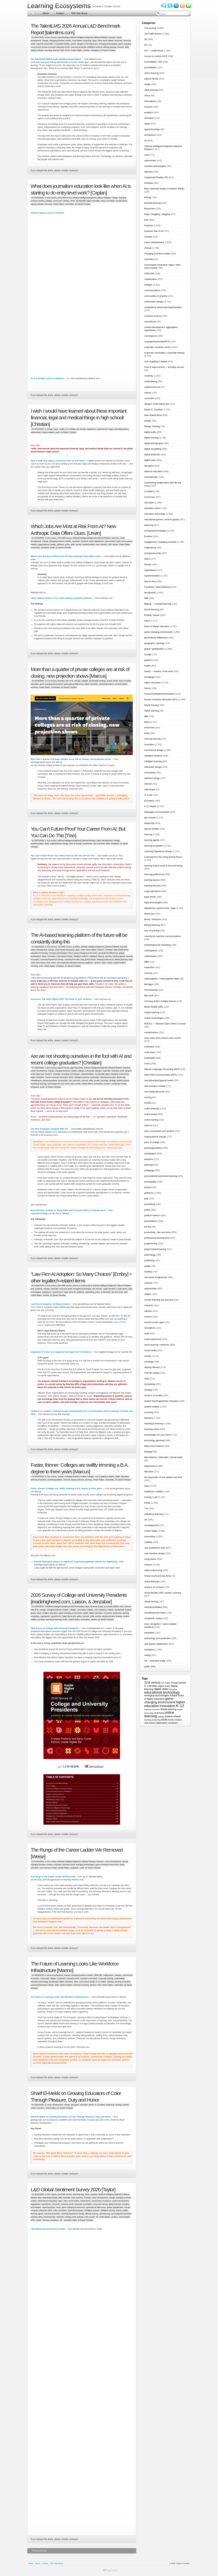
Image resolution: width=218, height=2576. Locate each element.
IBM (146, 716)
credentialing (119, 1978)
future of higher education (47, 1613)
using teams (150, 1559)
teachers (40, 2108)
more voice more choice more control (162, 1038)
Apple (147, 123)
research (148, 1305)
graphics (148, 660)
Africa (87, 2194)
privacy (147, 1226)
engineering (150, 547)
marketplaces (36, 1080)
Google (147, 654)
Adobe (147, 84)
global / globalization (115, 2207)
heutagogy (149, 677)
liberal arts (121, 1077)
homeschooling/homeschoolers (159, 694)
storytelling (149, 1384)
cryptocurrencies (152, 387)
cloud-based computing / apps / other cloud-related (92, 41)
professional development (156, 1238)
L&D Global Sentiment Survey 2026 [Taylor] (73, 2189)
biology (147, 197)
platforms (60, 544)
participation (150, 1153)
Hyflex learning (151, 710)
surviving (48, 50)
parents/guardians (121, 429)
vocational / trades (119, 1084)
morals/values (121, 201)
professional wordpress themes (110, 2570)
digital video (150, 460)
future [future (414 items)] (173, 1695)
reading (148, 1271)
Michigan (148, 984)
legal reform (122, 1289)
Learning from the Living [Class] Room (80, 959)
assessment (150, 160)
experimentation (37, 844)
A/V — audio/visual (153, 50)
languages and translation (157, 812)
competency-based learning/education (163, 307)
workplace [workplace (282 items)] (173, 1723)
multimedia (149, 1058)
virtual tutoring (151, 1601)
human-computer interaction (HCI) (55, 47)
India (55, 2210)
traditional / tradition (154, 1491)
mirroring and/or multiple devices (160, 1001)
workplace (95, 50)
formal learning (151, 609)
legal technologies (153, 902)
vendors (86, 50)
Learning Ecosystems (59, 5)
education (75, 2105)
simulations (149, 1328)
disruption (149, 465)
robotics (148, 1311)
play (146, 1198)
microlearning (104, 2214)
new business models (48, 1868)
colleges (48, 201)
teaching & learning (38, 1084)
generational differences (74, 684)
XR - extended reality (68, 2220)
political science (152, 1215)
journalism (110, 201)
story (146, 1378)
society (78, 544)
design (147, 420)
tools (98, 544)
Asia (40, 2198)
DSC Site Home (79, 13)
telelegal (148, 1451)
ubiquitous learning (153, 1514)
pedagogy (149, 1170)
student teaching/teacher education (161, 1401)
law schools (81, 429)
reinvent (120, 47)
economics (149, 497)
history (147, 688)
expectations (150, 570)
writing (147, 1655)
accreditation (150, 67)
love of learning (151, 930)
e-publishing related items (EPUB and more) (162, 484)
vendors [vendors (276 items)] (178, 1720)
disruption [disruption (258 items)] (173, 1689)
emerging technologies (108, 44)
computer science (153, 316)
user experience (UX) (154, 1547)
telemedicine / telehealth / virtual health (163, 1457)
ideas (103, 201)
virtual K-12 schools (154, 1587)
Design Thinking (152, 426)
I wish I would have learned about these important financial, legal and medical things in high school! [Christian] (78, 417)
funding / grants (105, 681)
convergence (150, 336)
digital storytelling (152, 449)
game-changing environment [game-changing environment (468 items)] (159, 1700)
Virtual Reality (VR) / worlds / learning (162, 1592)
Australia (66, 2198)
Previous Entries (39, 2551)
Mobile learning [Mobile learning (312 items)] (168, 1709)
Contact (60, 13)
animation (149, 118)
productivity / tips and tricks (94, 844)
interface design (152, 778)
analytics (76, 947)
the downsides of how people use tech (163, 1477)
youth (57, 432)
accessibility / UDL (153, 62)
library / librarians (152, 919)
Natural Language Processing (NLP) (162, 1069)
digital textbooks (152, 454)
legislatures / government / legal (100, 429)
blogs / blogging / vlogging (157, 214)
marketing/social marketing (157, 945)
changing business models (60, 41)
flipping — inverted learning (157, 604)
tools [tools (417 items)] (164, 1719)
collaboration (108, 1975)
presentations (151, 1221)
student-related (48, 432)
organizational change (47, 544)
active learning (151, 73)
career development (104, 840)
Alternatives (150, 101)
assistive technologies (155, 166)
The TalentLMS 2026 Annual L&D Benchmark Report (56, 59)
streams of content (153, 1395)
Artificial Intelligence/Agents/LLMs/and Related (88, 37)
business (112, 37)
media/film (149, 967)
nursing (148, 1097)
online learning (151, 1108)
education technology (39, 953)
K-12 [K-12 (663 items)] (180, 1705)
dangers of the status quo (87, 44)
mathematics (150, 956)
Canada (87, 2198)
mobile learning (151, 1012)
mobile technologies (154, 1018)
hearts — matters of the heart (158, 671)
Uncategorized (151, 1525)
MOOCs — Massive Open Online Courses (165, 1023)
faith (146, 598)
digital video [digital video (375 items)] (161, 1689)
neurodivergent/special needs (158, 1080)
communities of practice (101, 2201)
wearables (149, 1632)
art (145, 140)
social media (150, 1350)
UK (97, 2217)
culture (73, 44)
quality (147, 1266)
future (56, 429)
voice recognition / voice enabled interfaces (160, 1625)
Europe (147, 564)
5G (145, 45)
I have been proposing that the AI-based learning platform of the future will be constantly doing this (79, 978)
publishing (149, 1260)
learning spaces (152, 880)
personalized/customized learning (70, 963)
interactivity (149, 772)
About (45, 13)
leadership (117, 1613)
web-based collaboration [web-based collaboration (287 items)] (156, 1723)
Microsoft (148, 995)
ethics (72, 201)
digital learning (115, 2204)
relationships (36, 432)
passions (148, 1159)
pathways (149, 1164)
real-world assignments (155, 1277)
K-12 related (70, 429)
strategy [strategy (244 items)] (161, 1717)
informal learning (152, 739)
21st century (52, 37)
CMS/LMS (98, 1975)
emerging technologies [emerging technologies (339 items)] (156, 1695)
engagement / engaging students (160, 542)
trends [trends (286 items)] (171, 1720)
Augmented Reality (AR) (52, 2198)
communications (152, 290)
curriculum (149, 398)
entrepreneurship (152, 553)
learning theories (152, 885)
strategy (112, 1080)
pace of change (75, 844)
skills (127, 47)
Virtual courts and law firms (157, 1576)
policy (67, 544)
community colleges (61, 201)
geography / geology (154, 643)
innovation (51, 956)
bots (32, 1289)
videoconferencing (153, 1570)
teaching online (151, 1429)
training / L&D (58, 50)
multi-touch (149, 1052)
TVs (146, 1508)
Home (30, 2563)
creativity (148, 375)
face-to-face (150, 581)
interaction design (153, 767)
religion (147, 1294)
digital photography (153, 443)
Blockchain (149, 208)
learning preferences (105, 959)
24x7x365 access (65, 198)
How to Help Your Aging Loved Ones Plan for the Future (58, 461)
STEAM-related (151, 1373)
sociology (104, 1080)
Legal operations (110, 1289)
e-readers (149, 491)
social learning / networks (53, 2217)
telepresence (150, 1466)
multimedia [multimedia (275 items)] (159, 1713)
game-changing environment (51, 684)
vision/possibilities (153, 1607)
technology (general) (154, 1440)
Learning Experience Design (52, 959)
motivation (149, 1046)
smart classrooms (153, 1339)
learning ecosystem (108, 1077)
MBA (146, 961)
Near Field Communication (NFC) (160, 1074)
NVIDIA (148, 1103)
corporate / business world (83, 541)
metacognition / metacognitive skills (161, 978)
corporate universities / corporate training (52, 44)
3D (145, 39)
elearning (148, 525)
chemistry (149, 259)
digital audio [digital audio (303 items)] (164, 1686)
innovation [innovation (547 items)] (167, 1706)
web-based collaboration (156, 1644)
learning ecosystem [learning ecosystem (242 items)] (152, 1709)
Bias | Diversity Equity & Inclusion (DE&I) (102, 1606)
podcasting (89, 1292)
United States (76, 50)
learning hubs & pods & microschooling (163, 865)
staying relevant (37, 50)
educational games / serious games (161, 519)
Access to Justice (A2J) (82, 1286)
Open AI (72, 1292)
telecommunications (154, 1446)
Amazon (148, 107)
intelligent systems (94, 47)
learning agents (119, 956)
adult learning (63, 37)
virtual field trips (152, 1581)
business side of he (65, 681)
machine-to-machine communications (162, 936)
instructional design (78, 47)
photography (150, 1181)
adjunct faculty (63, 1068)
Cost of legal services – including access (164, 367)
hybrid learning (151, 705)
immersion (149, 727)
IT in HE (148, 795)
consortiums (150, 321)
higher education (93, 201)
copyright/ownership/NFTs (157, 341)
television (148, 1471)
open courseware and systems (159, 1131)
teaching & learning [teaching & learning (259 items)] (152, 1720)
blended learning (152, 203)
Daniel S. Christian (105, 950)
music (147, 1063)
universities (69, 204)
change (45, 41)
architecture (150, 135)
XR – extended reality (154, 1660)
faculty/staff (80, 201)
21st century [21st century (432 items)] (152, 1682)
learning (108, 956)
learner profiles (122, 2210)
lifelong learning (109, 47)
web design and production (157, 1638)
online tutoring (151, 1119)
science (148, 1316)
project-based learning (155, 1249)
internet (148, 784)
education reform (87, 2105)
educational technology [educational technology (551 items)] (162, 1692)
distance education (153, 471)
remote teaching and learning (158, 1299)
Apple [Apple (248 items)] (167, 1683)
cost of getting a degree (104, 1476)
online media (150, 1114)
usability (148, 1542)
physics (148, 1187)
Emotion (148, 536)
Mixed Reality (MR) (153, 1006)
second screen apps (154, 1322)
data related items (121, 950)
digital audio (150, 432)
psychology (149, 1254)
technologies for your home (58, 1084)
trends (67, 50)
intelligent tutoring (97, 956)
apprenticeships (76, 1068)
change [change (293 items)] (174, 1682)
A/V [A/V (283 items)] (163, 1683)
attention (148, 171)
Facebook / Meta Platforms (157, 587)
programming (150, 1243)
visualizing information (155, 1612)
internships (94, 1077)
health (61, 429)
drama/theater (151, 477)
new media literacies (154, 1091)
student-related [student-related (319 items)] (173, 1716)
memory (148, 973)
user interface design (154, 1553)
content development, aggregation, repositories (161, 329)
